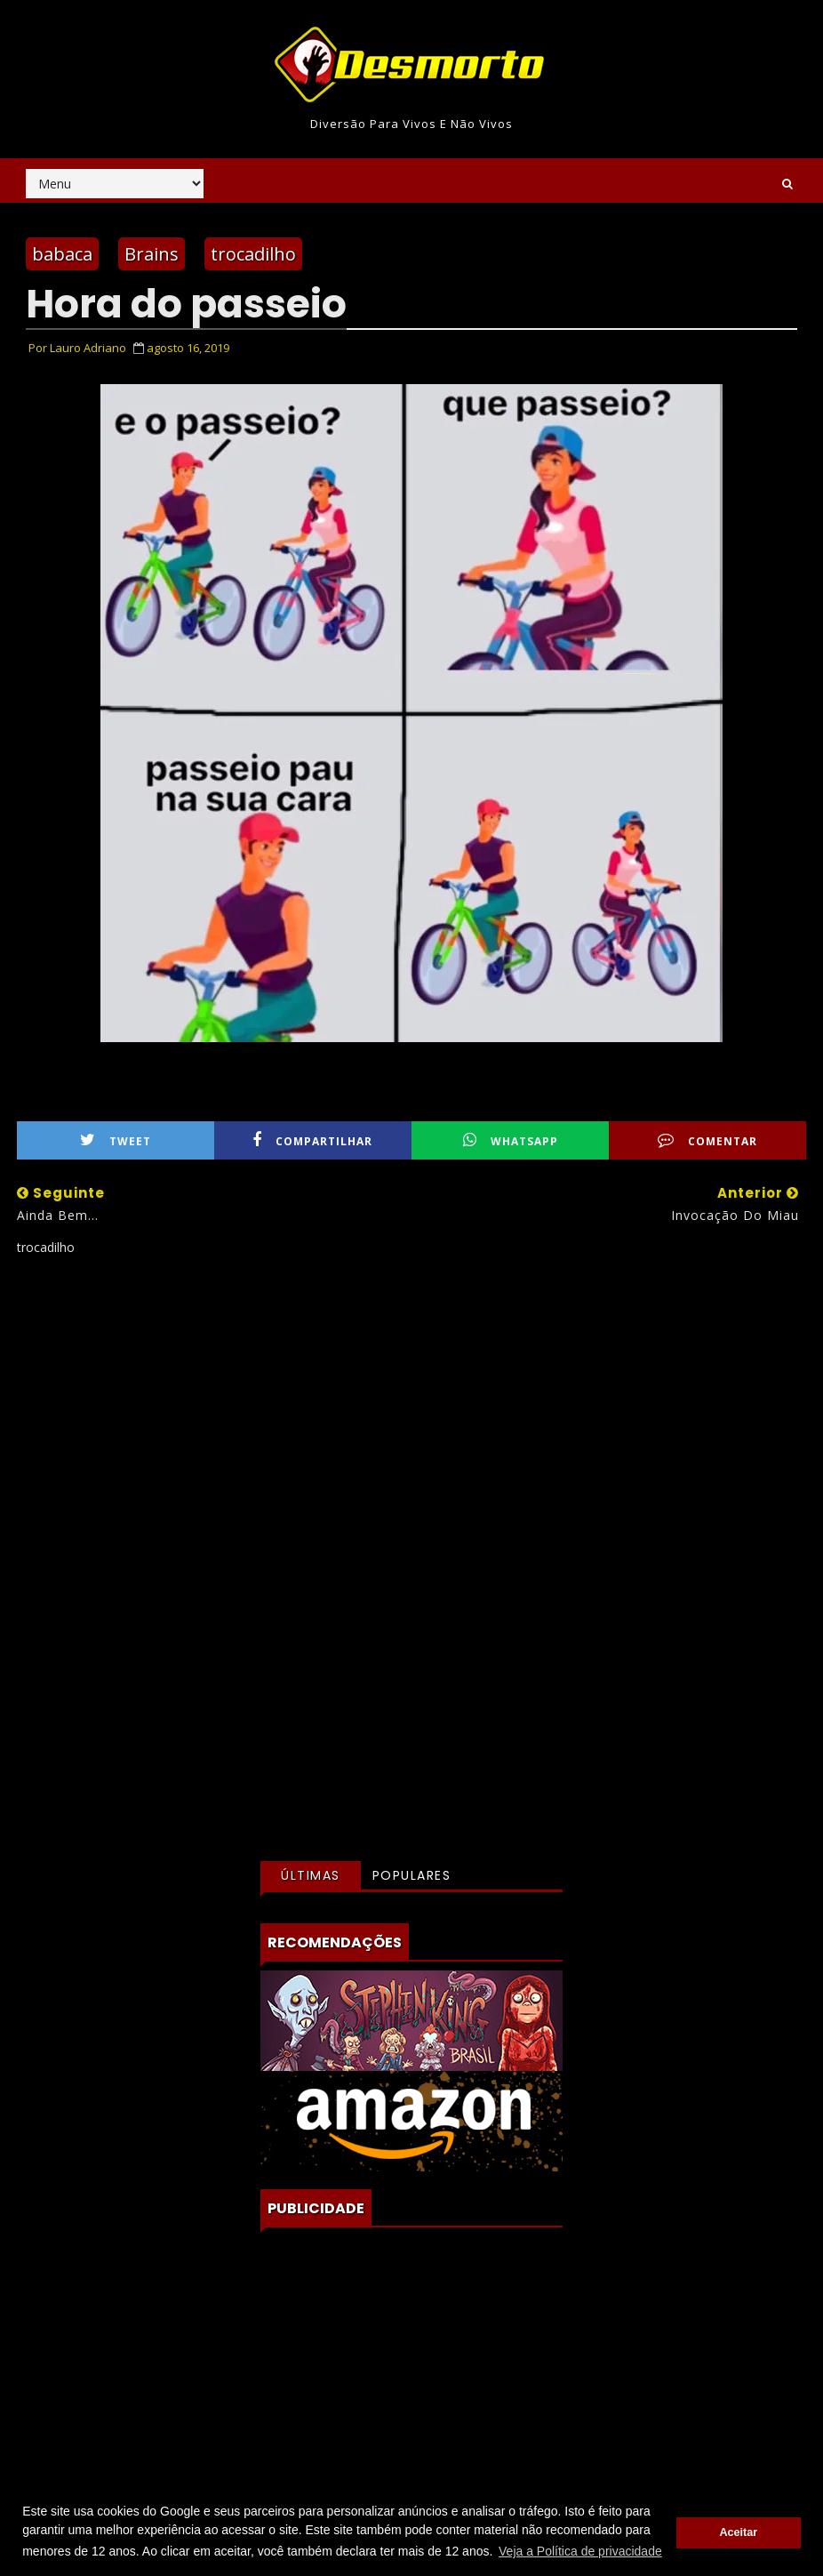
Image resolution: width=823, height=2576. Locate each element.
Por (77, 348)
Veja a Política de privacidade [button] (580, 2551)
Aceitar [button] (738, 2532)
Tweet (115, 1140)
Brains (151, 254)
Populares (411, 1875)
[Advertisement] (412, 1427)
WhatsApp (510, 1140)
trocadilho (253, 254)
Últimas (310, 1875)
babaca (62, 254)
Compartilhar (312, 1140)
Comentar (707, 1140)
